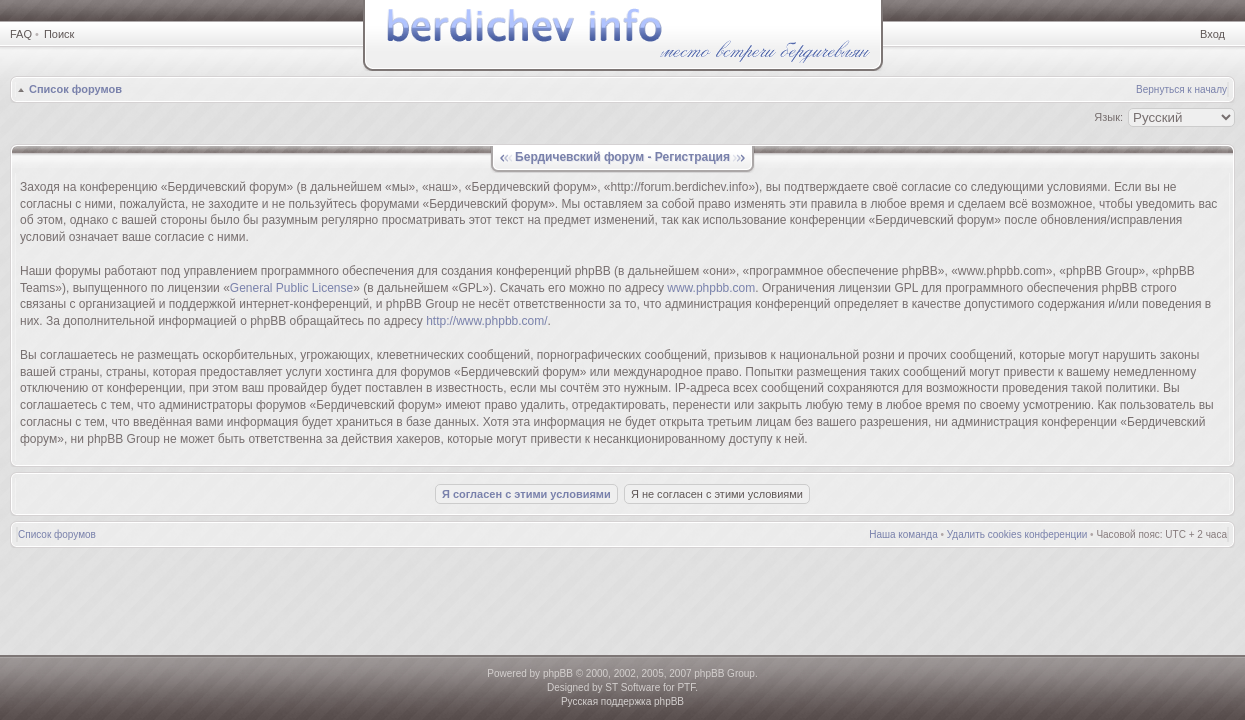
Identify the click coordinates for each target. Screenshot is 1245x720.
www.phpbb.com (711, 288)
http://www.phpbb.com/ (486, 321)
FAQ (21, 34)
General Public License (291, 288)
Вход (1212, 34)
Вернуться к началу (1181, 89)
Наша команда (903, 534)
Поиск (59, 34)
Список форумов (75, 89)
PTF (686, 687)
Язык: (1108, 117)
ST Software (632, 687)
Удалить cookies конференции (1017, 534)
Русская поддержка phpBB (622, 701)
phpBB (558, 673)
